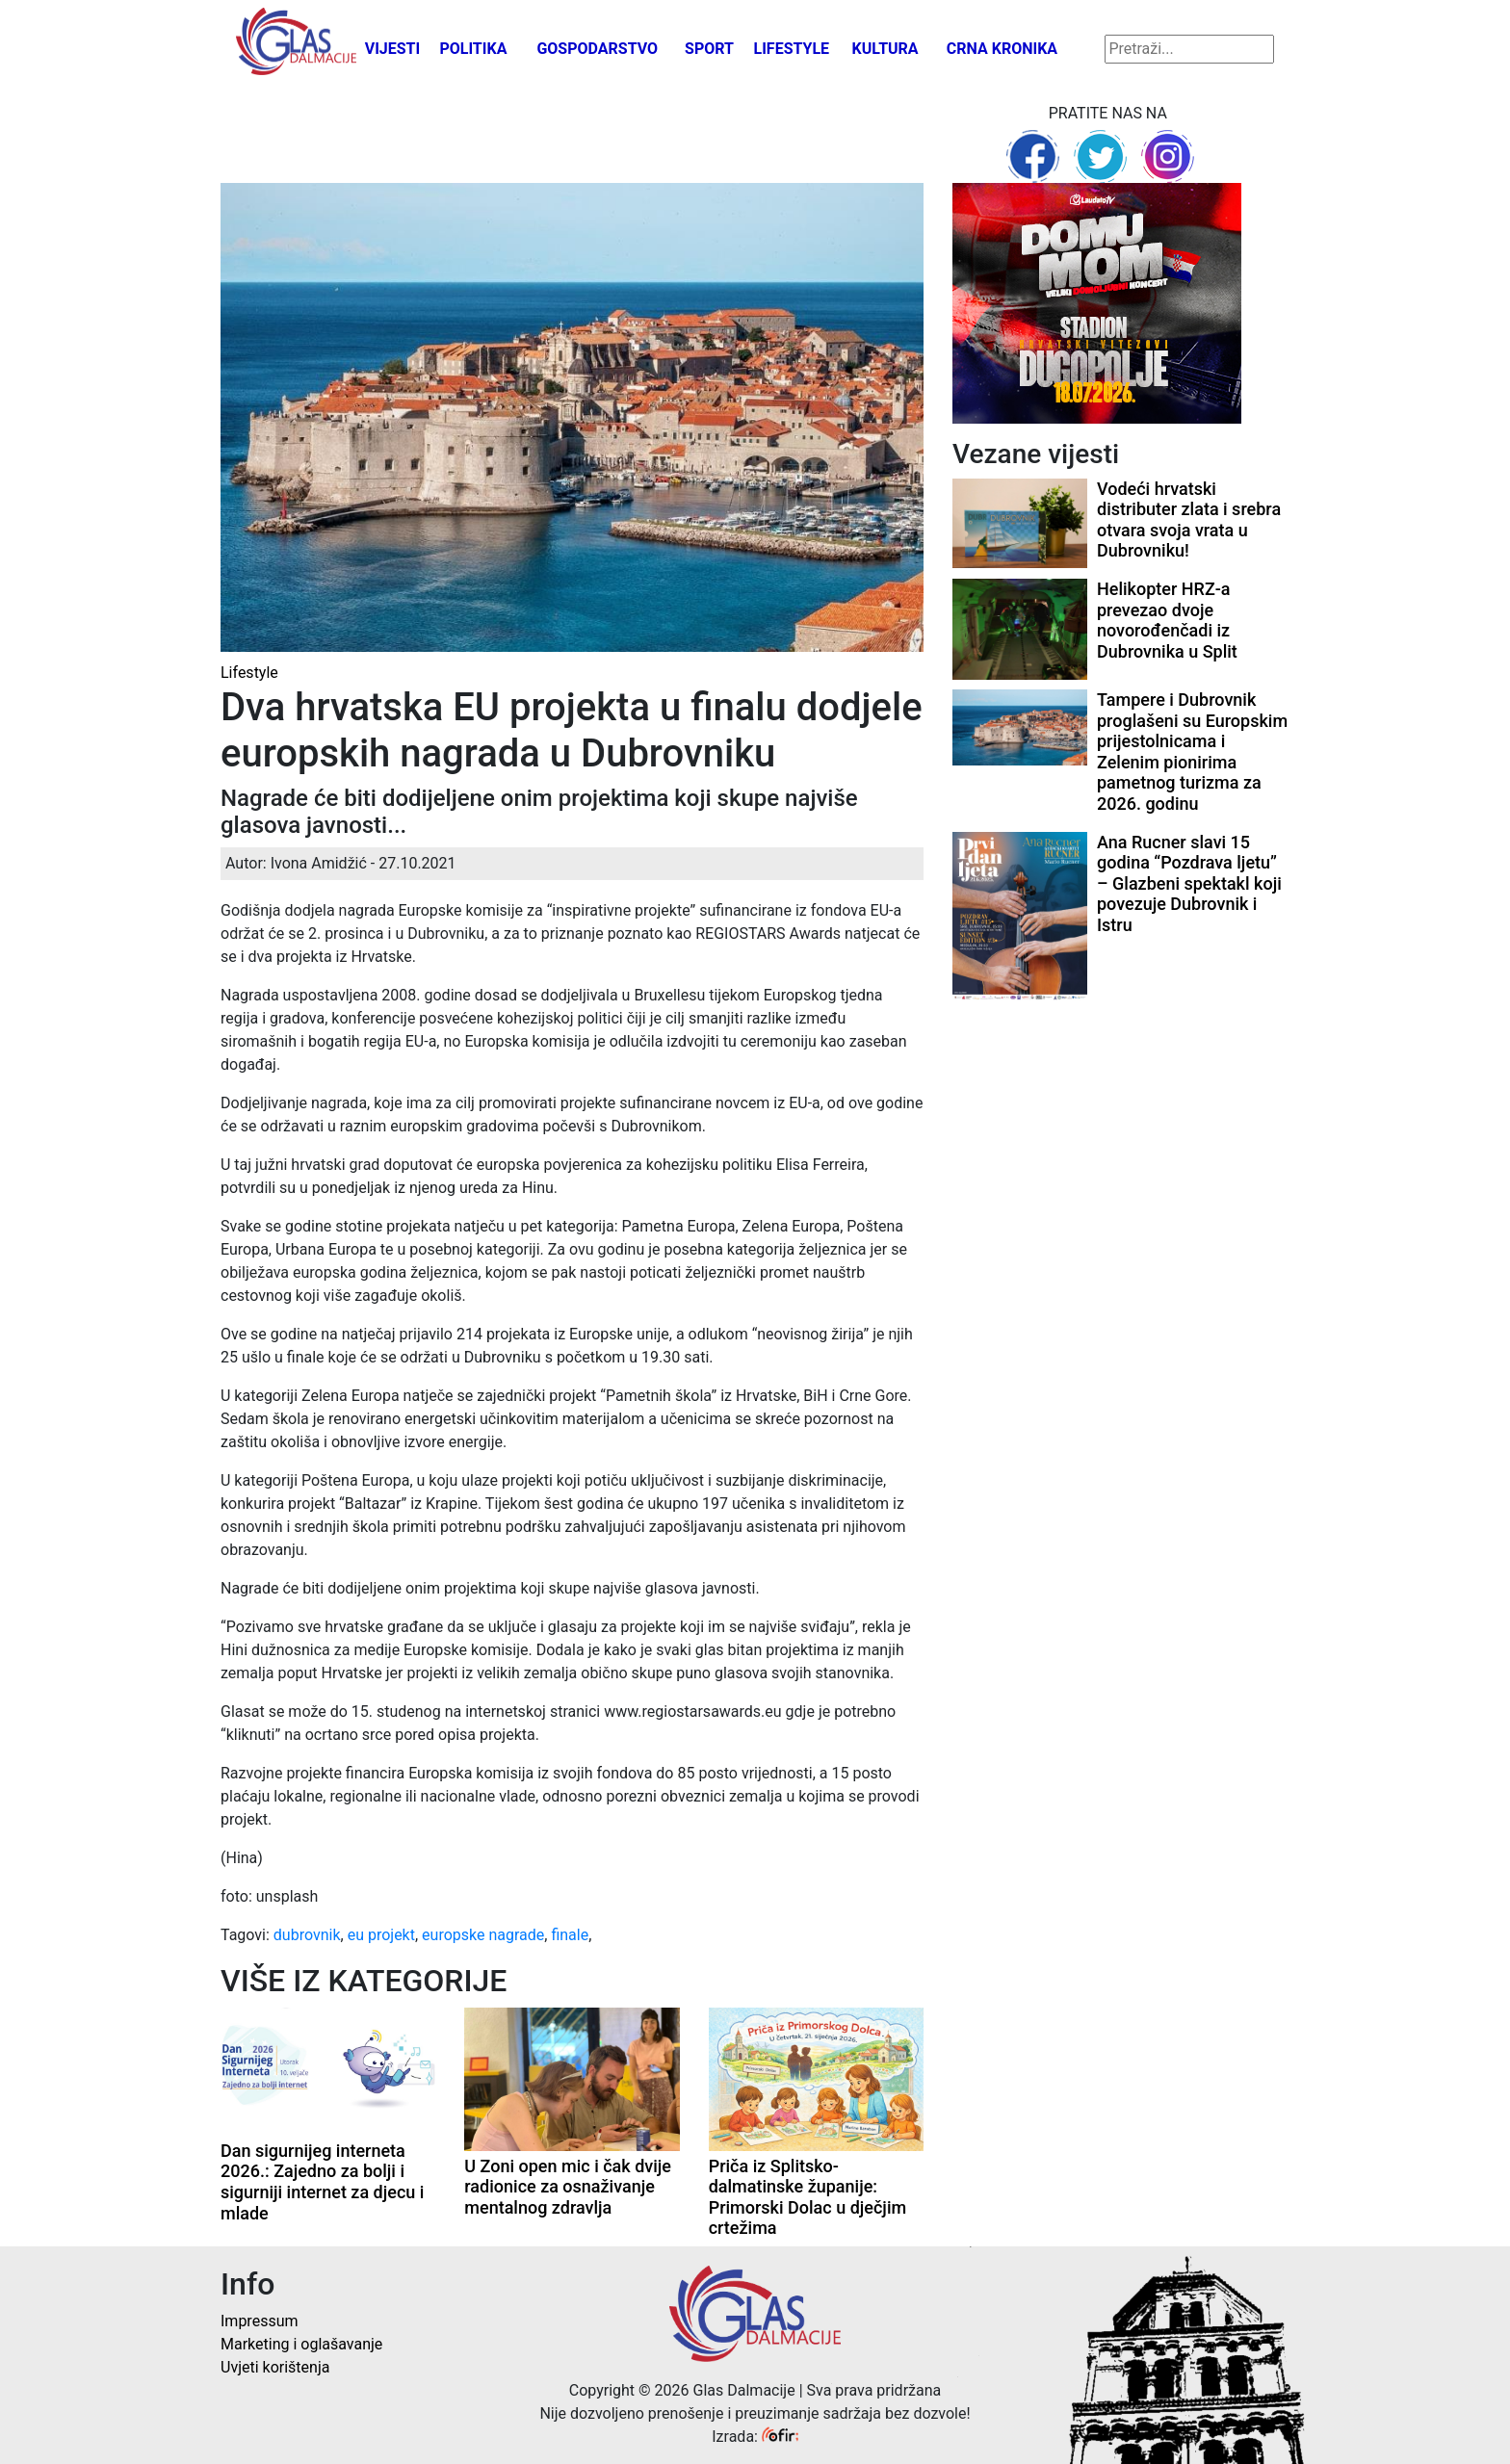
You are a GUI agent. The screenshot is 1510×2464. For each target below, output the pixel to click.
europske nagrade (483, 1935)
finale (569, 1935)
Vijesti (393, 48)
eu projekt (381, 1935)
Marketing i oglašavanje (301, 2344)
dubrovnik (307, 1935)
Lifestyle (792, 48)
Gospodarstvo (597, 48)
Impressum (260, 2321)
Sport (709, 48)
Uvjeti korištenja (275, 2367)
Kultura (885, 48)
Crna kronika (1002, 48)
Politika (473, 48)
